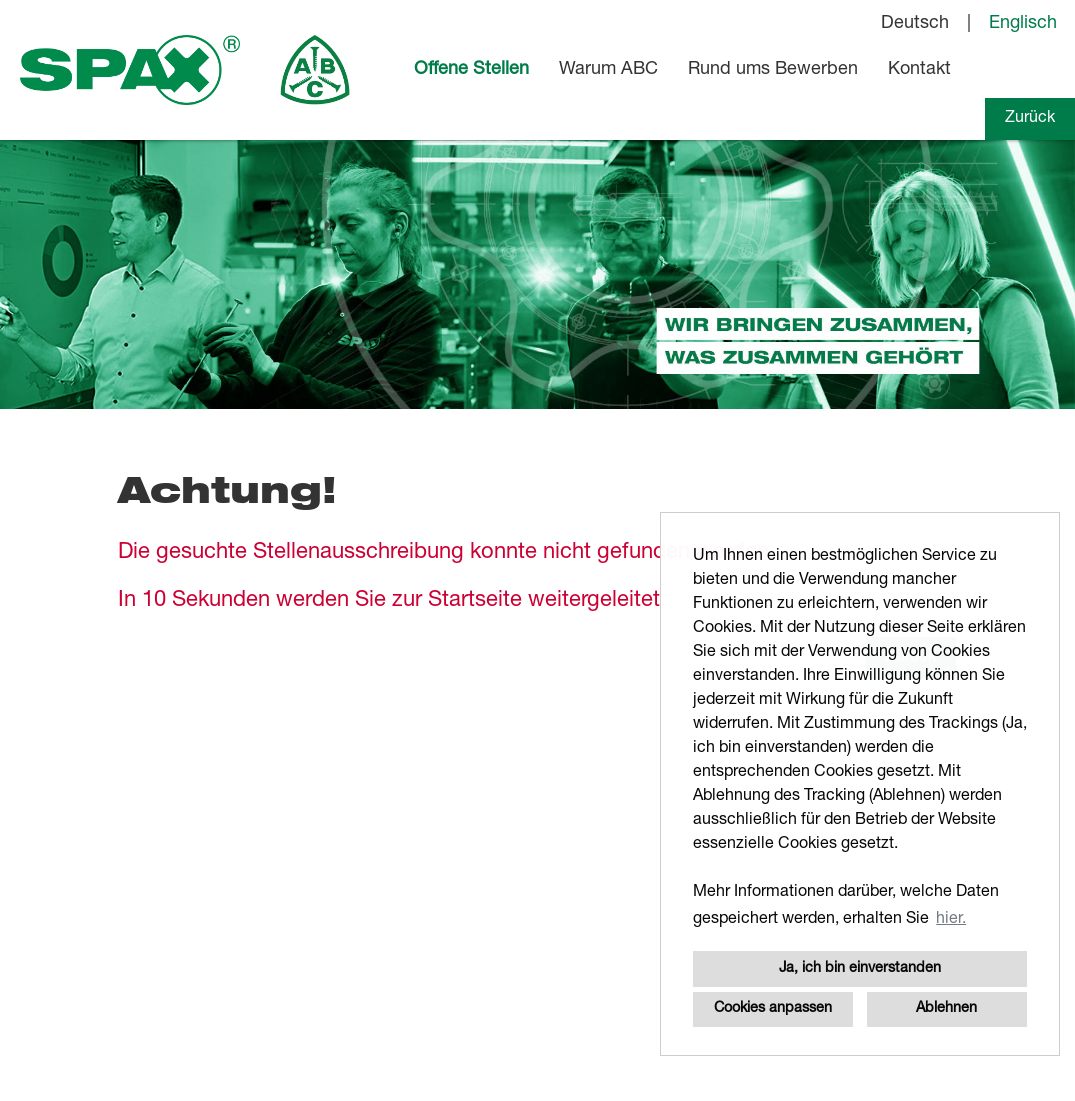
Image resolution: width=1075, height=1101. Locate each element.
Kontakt (919, 70)
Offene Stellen (471, 70)
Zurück (1030, 119)
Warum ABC (608, 70)
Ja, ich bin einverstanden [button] (860, 969)
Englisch (1023, 24)
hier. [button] (951, 920)
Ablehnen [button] (946, 1009)
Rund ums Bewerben (773, 70)
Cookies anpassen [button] (773, 1009)
